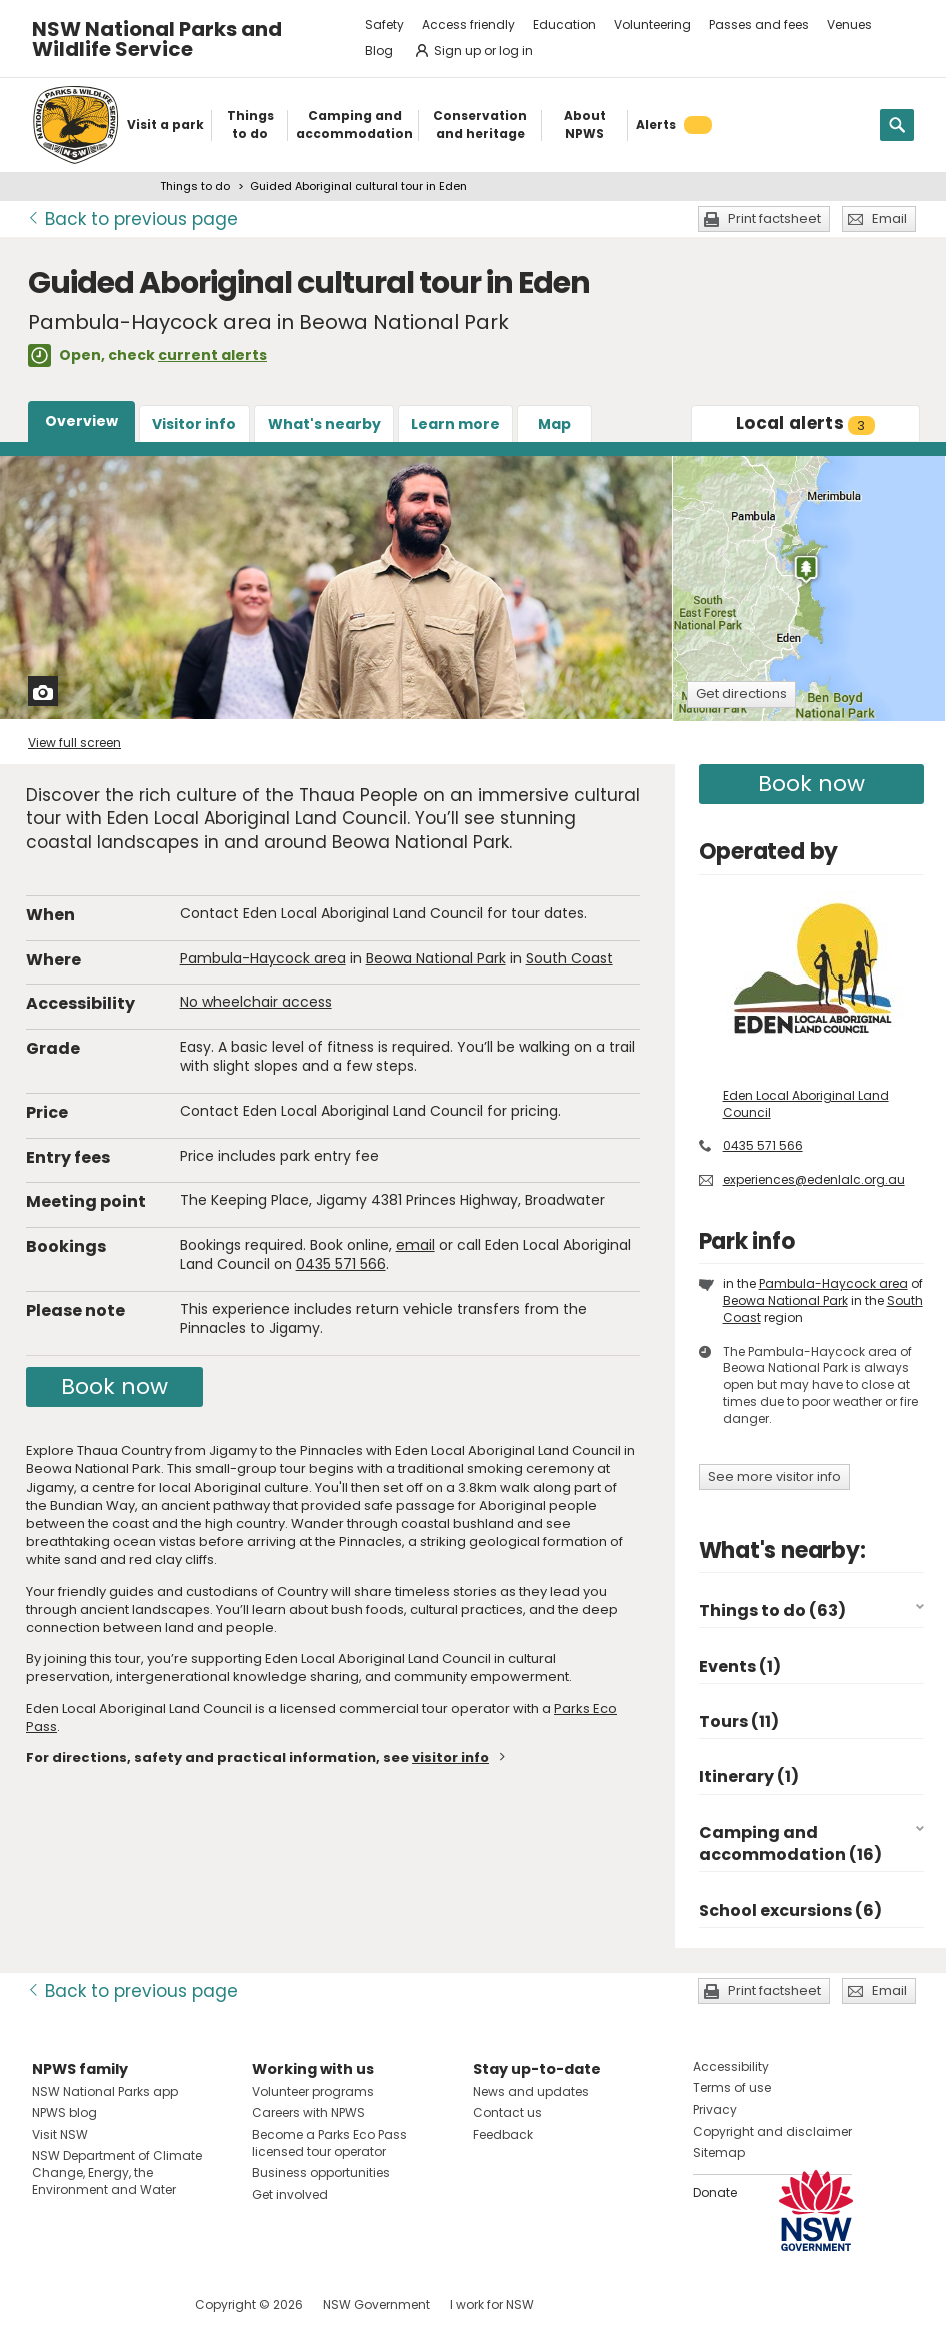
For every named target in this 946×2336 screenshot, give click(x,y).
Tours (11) (739, 1721)
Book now (114, 1386)
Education (564, 24)
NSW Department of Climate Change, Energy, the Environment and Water (117, 2172)
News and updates (531, 2091)
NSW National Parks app (105, 2091)
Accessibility (731, 2066)
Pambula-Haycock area (263, 958)
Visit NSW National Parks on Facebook (50, 2304)
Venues (849, 24)
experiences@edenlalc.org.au (814, 1179)
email (415, 1245)
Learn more (455, 424)
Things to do (195, 186)
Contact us (507, 2112)
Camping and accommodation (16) (790, 1843)
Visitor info (194, 424)
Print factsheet (774, 218)
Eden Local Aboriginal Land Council (806, 1104)
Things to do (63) (772, 1610)
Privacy (715, 2109)
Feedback (503, 2134)
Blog (379, 50)
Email (889, 218)
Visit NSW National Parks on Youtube (136, 2304)
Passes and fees (759, 24)
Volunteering (652, 24)
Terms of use (732, 2087)
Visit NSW (60, 2134)
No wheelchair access (256, 1002)
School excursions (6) (790, 1910)
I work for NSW (492, 2304)
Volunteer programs (313, 2091)
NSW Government (376, 2304)
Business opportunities (321, 2172)
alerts (805, 423)
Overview (81, 421)
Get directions (741, 693)
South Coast (569, 958)
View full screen (74, 742)
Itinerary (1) (749, 1776)
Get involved (290, 2194)
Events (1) (740, 1666)
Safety (384, 24)
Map (554, 424)
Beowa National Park (436, 958)
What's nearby (324, 424)
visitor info (450, 1757)
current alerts (212, 355)
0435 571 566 (341, 1264)
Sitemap (719, 2152)
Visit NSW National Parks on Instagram (93, 2304)
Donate (715, 2192)
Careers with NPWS (308, 2112)
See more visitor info (774, 1476)
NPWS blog (64, 2112)
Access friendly (468, 24)
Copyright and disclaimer (772, 2131)
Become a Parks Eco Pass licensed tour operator (329, 2143)
